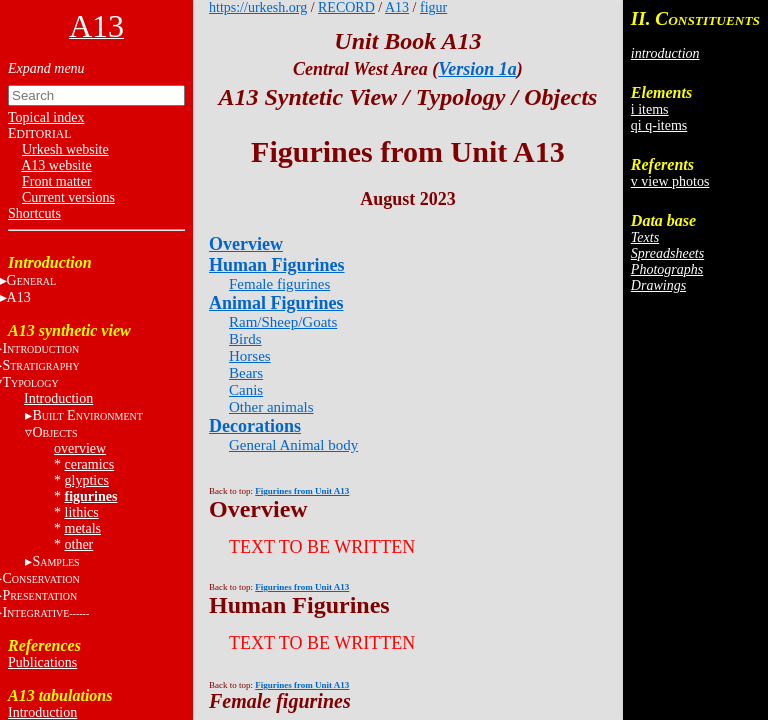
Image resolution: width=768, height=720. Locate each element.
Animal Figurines (276, 303)
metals (83, 528)
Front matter (57, 181)
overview (80, 448)
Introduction (58, 398)
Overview (246, 244)
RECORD (346, 7)
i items (650, 109)
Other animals (271, 407)
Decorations (255, 426)
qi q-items (659, 125)
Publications (42, 662)
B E (87, 415)
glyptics (87, 480)
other (79, 544)
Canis (246, 390)
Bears (246, 373)
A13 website (56, 165)
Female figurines (279, 284)
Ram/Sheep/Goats (283, 322)
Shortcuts (34, 213)
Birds (245, 339)
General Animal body (293, 445)
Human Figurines (277, 265)
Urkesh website (65, 149)
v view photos (670, 181)
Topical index (46, 117)
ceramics (90, 464)
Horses (250, 356)
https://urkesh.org (258, 7)
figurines (91, 496)
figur (433, 7)
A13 (397, 7)
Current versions (68, 197)
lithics (82, 512)
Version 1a (477, 69)
